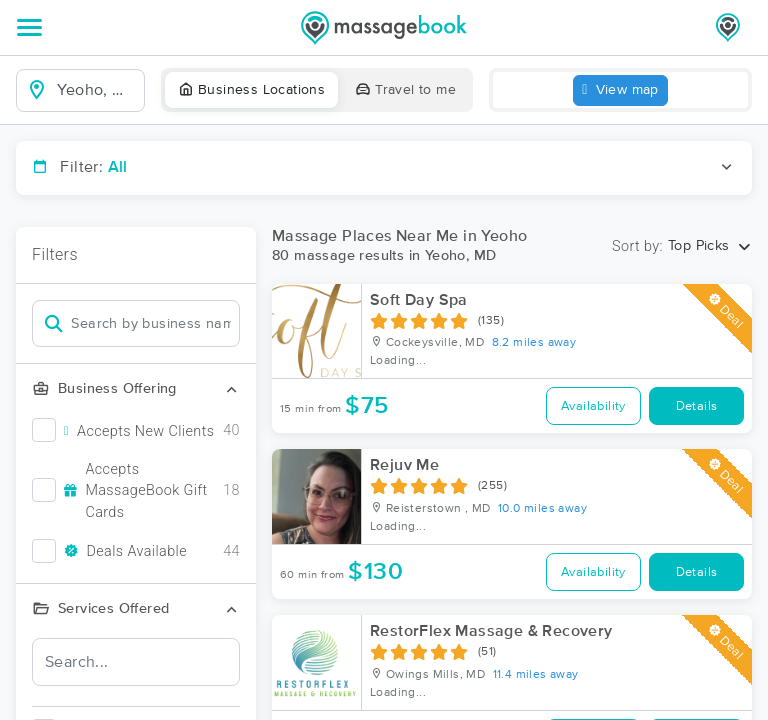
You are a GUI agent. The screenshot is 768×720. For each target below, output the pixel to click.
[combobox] (96, 90)
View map (620, 90)
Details (697, 406)
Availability (593, 406)
